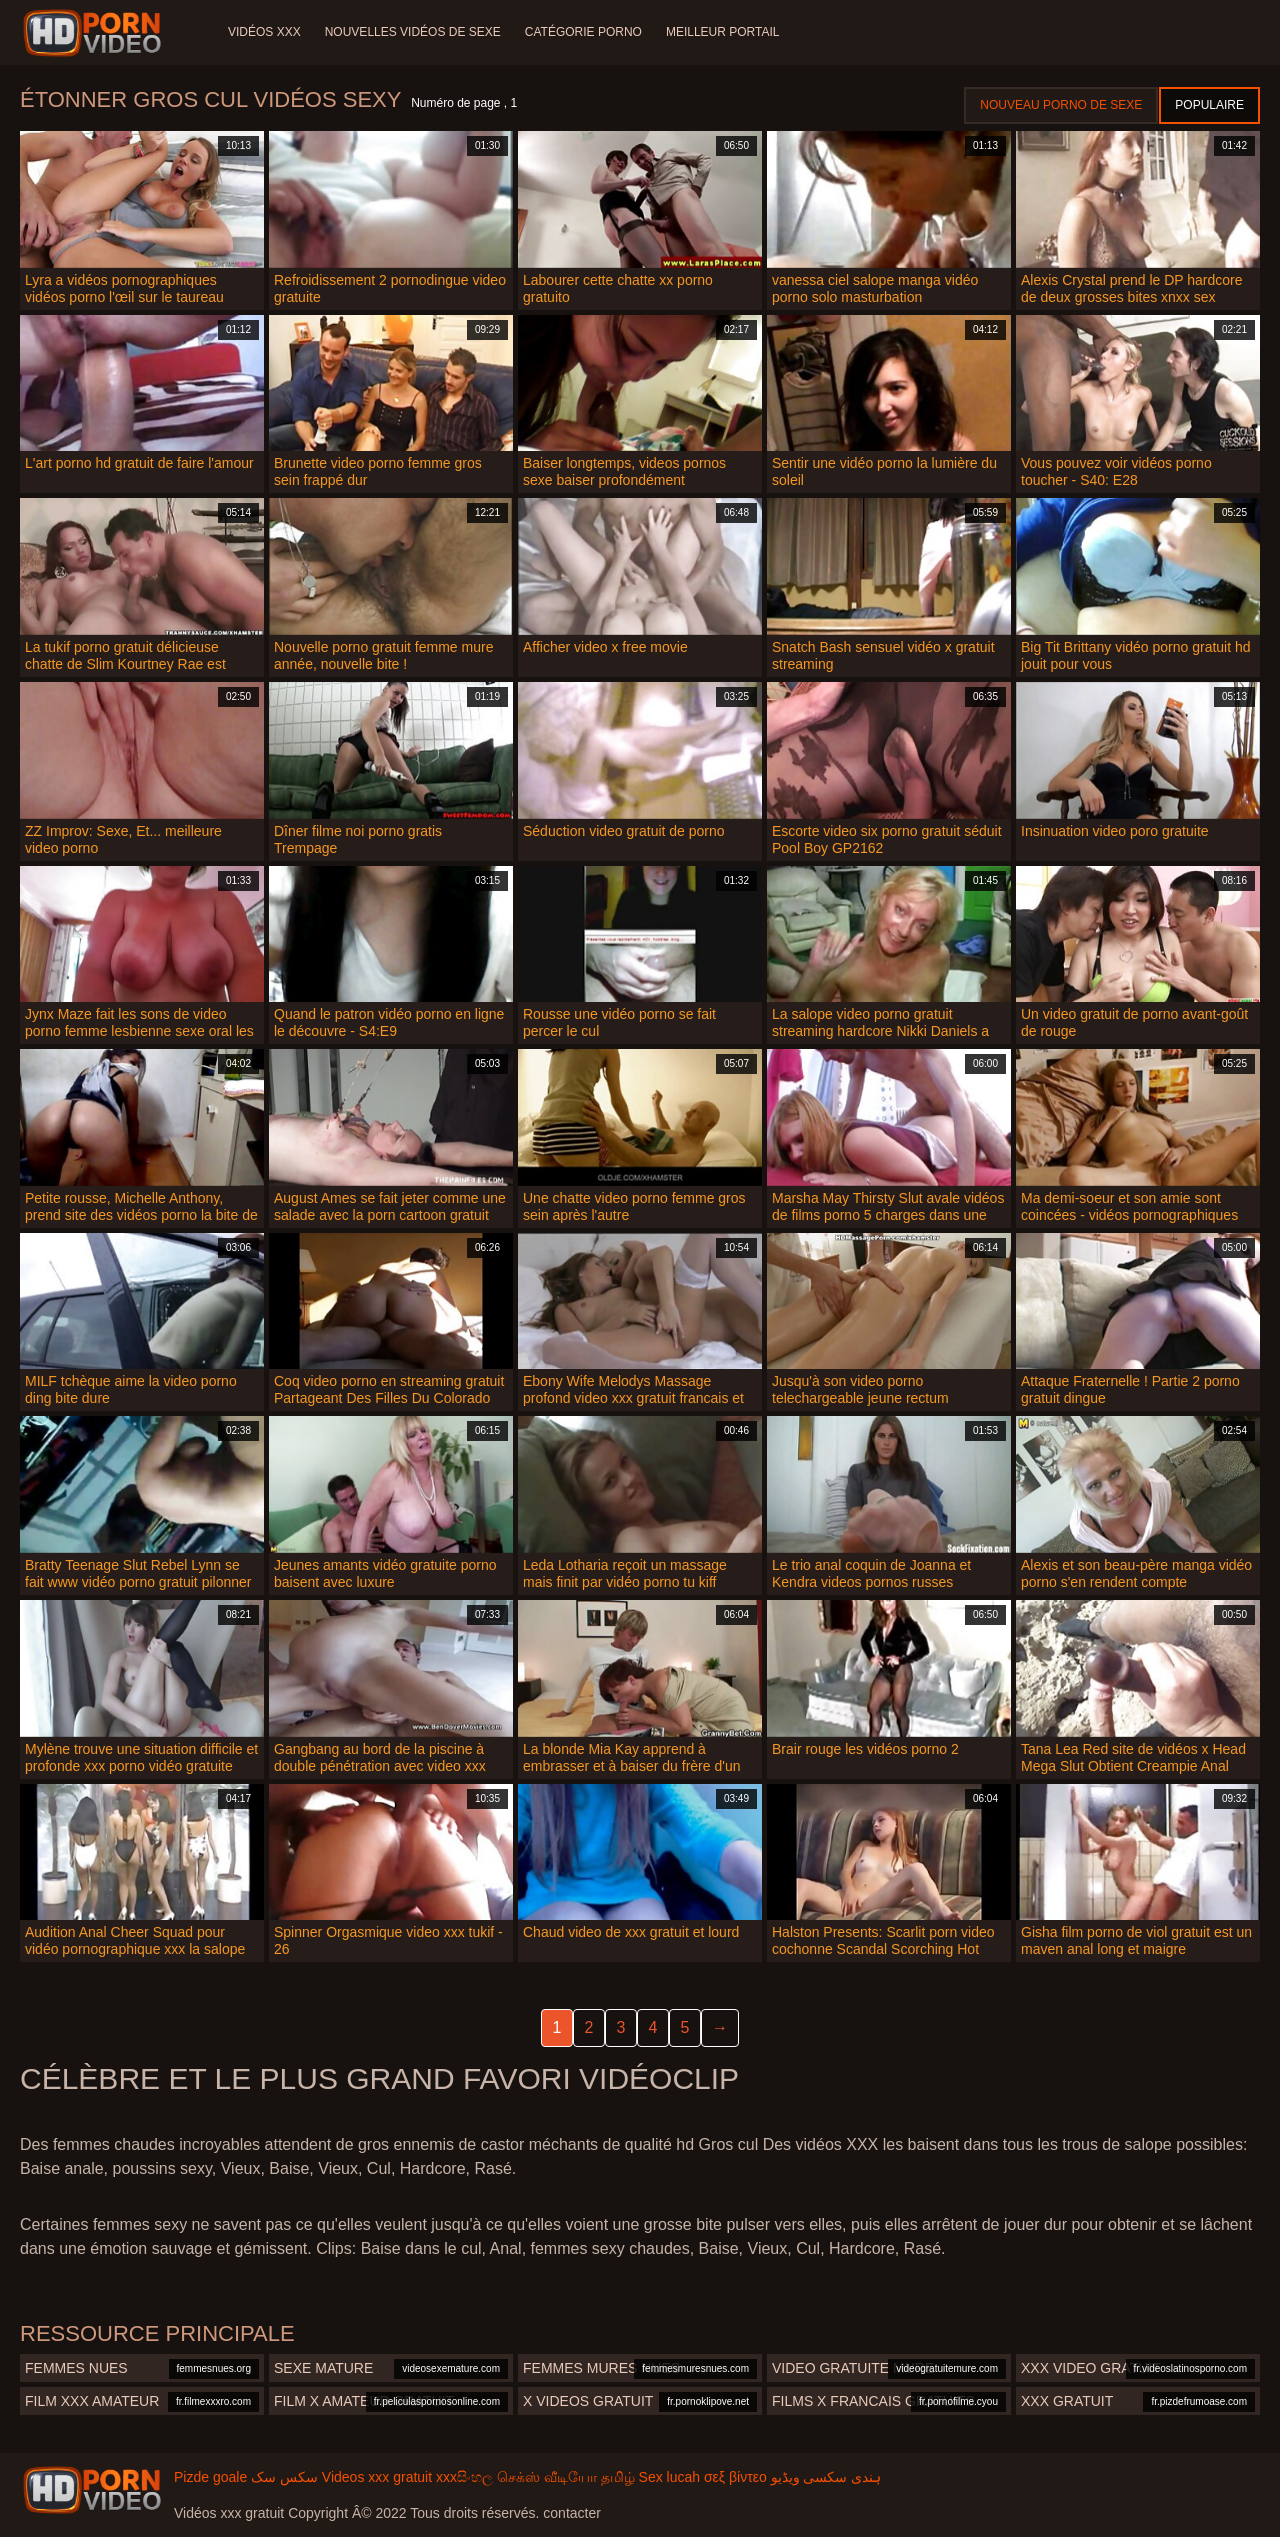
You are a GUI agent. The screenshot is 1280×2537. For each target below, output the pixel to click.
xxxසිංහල (464, 2477)
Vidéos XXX (264, 32)
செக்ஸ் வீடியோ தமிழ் (566, 2477)
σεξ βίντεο (735, 2477)
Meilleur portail (723, 32)
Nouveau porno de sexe (1061, 105)
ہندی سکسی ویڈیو (826, 2477)
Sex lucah (669, 2477)
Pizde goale (210, 2477)
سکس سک (284, 2477)
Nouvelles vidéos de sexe (413, 32)
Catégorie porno (583, 32)
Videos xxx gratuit (377, 2477)
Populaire (1209, 105)
